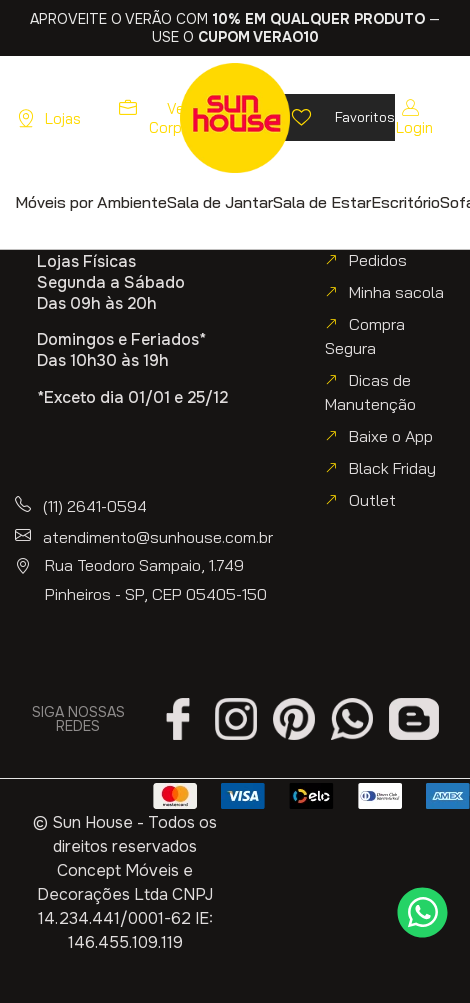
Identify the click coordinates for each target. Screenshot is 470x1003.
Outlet (372, 500)
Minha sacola (396, 292)
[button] (91, 201)
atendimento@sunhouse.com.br (158, 537)
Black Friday (392, 468)
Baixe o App (391, 436)
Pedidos (378, 260)
